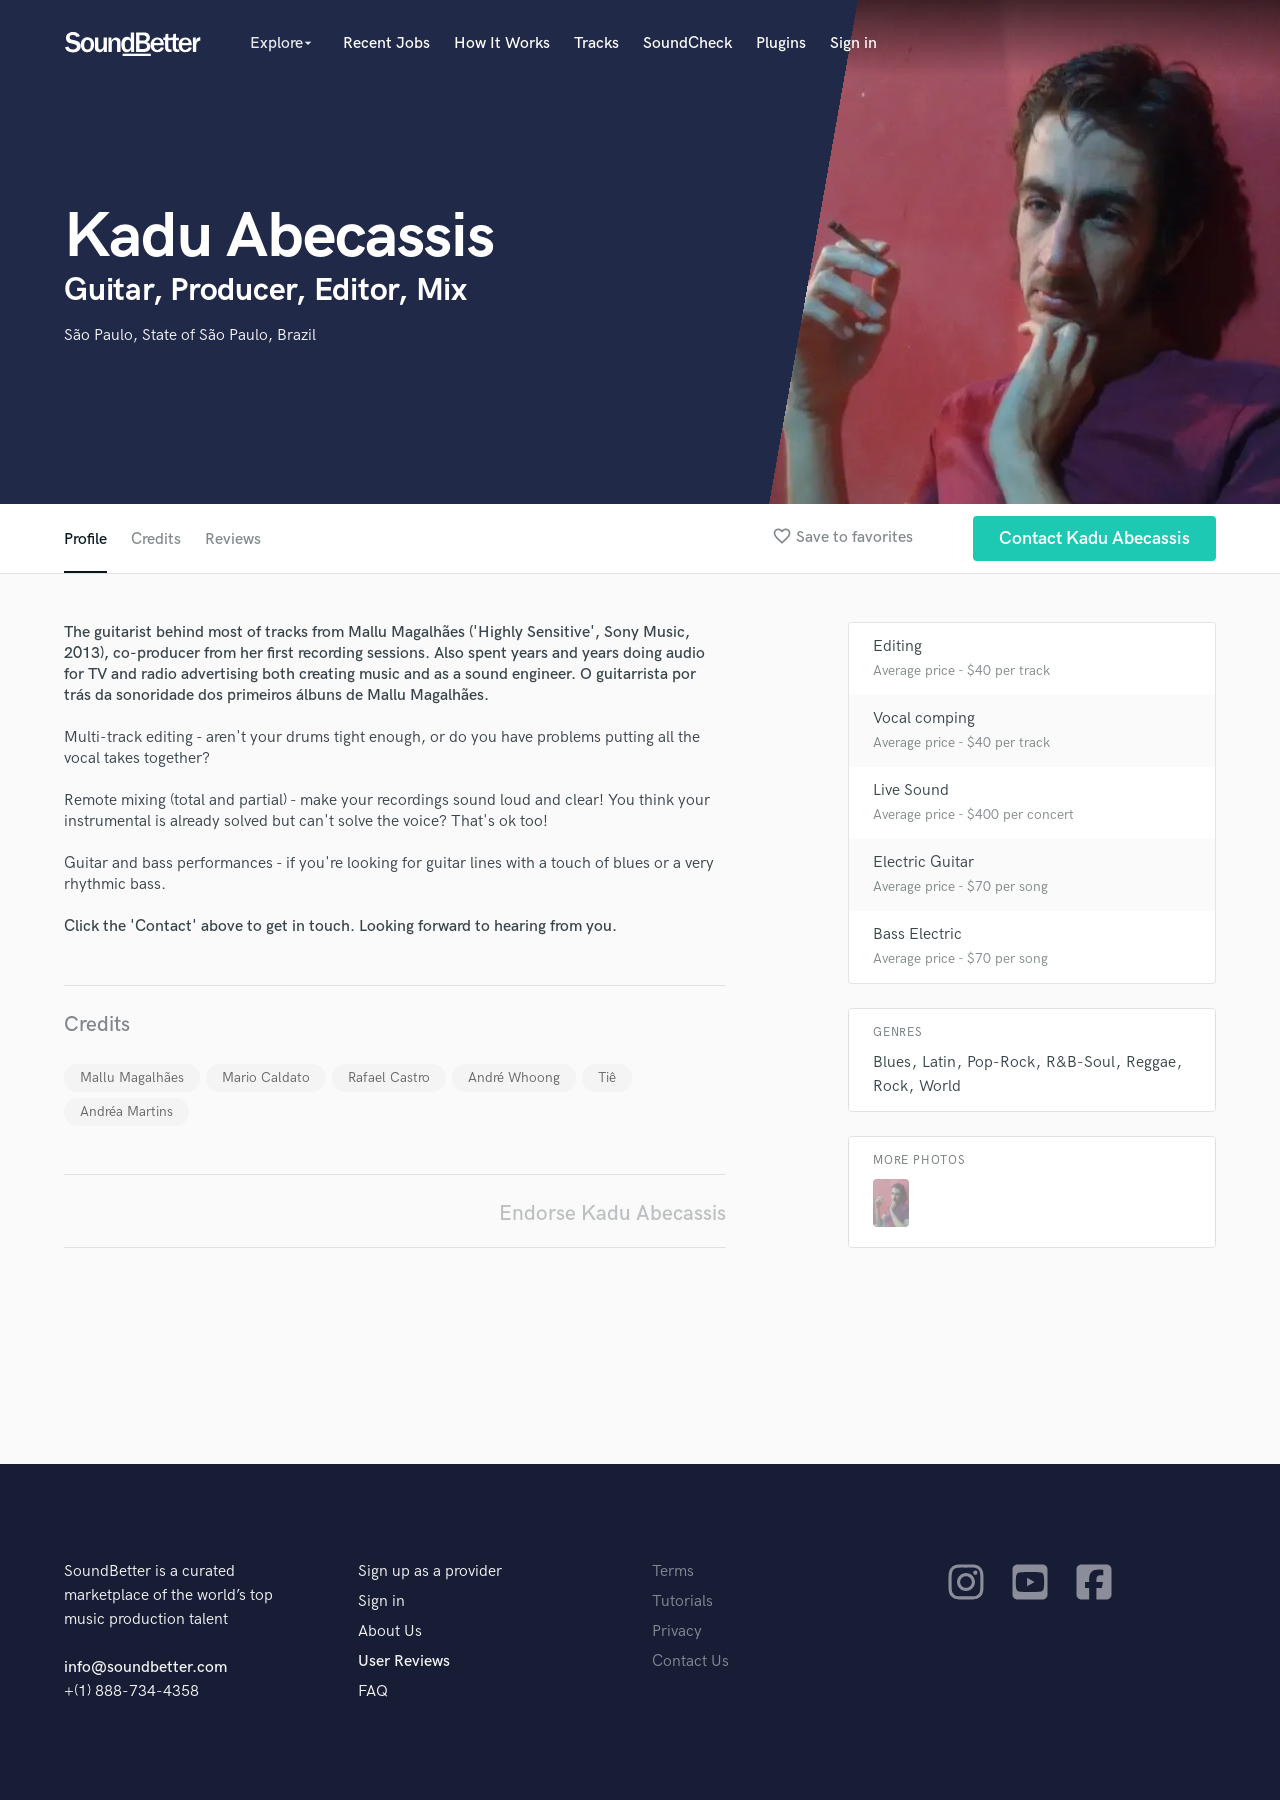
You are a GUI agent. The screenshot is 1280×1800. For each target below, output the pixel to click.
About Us (390, 1631)
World (940, 1086)
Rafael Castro (389, 1077)
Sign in (853, 43)
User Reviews (404, 1661)
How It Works (502, 43)
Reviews (233, 539)
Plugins (781, 43)
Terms (673, 1571)
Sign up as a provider (430, 1571)
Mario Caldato (266, 1077)
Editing (897, 646)
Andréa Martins (126, 1111)
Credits (156, 539)
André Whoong (514, 1077)
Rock (890, 1086)
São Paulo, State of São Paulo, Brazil (190, 335)
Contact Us (690, 1661)
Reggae (1151, 1062)
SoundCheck (687, 43)
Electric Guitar (923, 862)
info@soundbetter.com (145, 1667)
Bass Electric (917, 934)
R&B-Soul (1080, 1062)
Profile (85, 539)
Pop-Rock (1001, 1062)
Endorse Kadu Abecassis (612, 1213)
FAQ (373, 1691)
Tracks (596, 43)
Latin (939, 1062)
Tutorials (682, 1601)
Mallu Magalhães (132, 1077)
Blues (892, 1062)
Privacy (677, 1631)
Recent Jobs (386, 43)
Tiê (607, 1077)
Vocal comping (924, 718)
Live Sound (911, 790)
